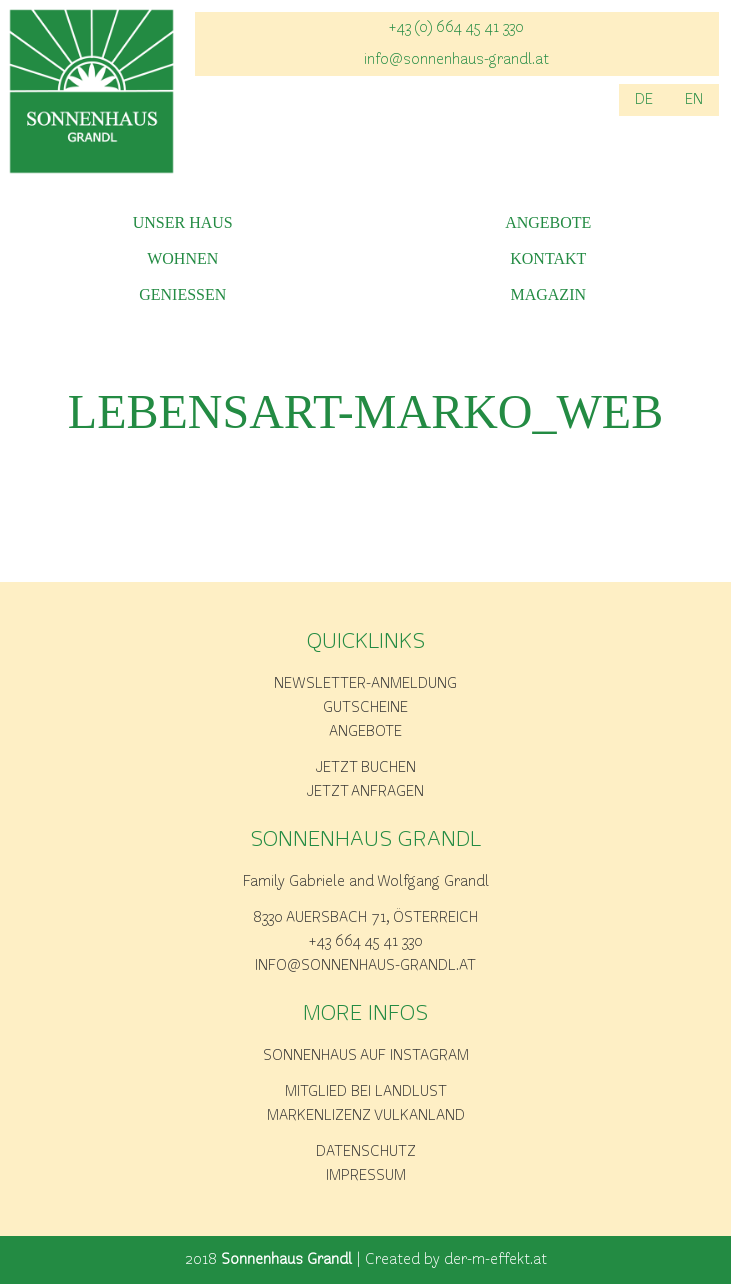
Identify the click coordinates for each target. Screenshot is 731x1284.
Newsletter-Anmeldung (365, 684)
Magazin (548, 295)
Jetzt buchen (366, 768)
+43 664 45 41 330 (366, 942)
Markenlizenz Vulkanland (366, 1116)
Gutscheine (365, 708)
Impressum (366, 1176)
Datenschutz (366, 1152)
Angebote (548, 223)
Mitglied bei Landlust (366, 1092)
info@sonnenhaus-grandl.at (456, 60)
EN (694, 100)
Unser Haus (183, 223)
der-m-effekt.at (495, 1260)
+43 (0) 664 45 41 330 (456, 28)
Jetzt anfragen (365, 792)
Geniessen (182, 295)
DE (644, 100)
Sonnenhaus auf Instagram (366, 1056)
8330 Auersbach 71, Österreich (365, 918)
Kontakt (548, 259)
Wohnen (182, 259)
